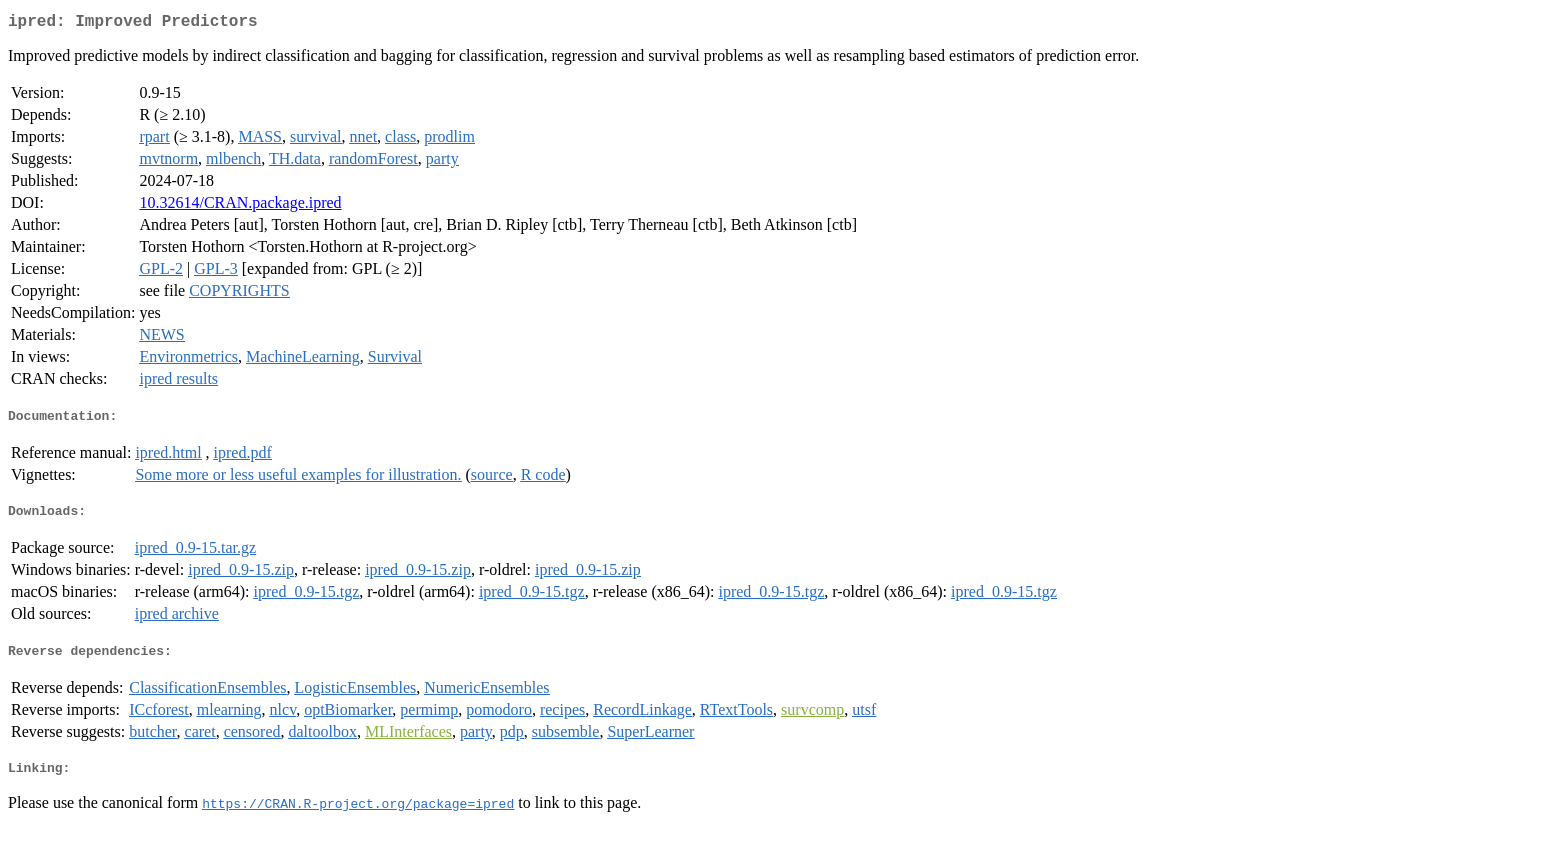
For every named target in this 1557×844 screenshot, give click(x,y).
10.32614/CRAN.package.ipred (240, 206)
